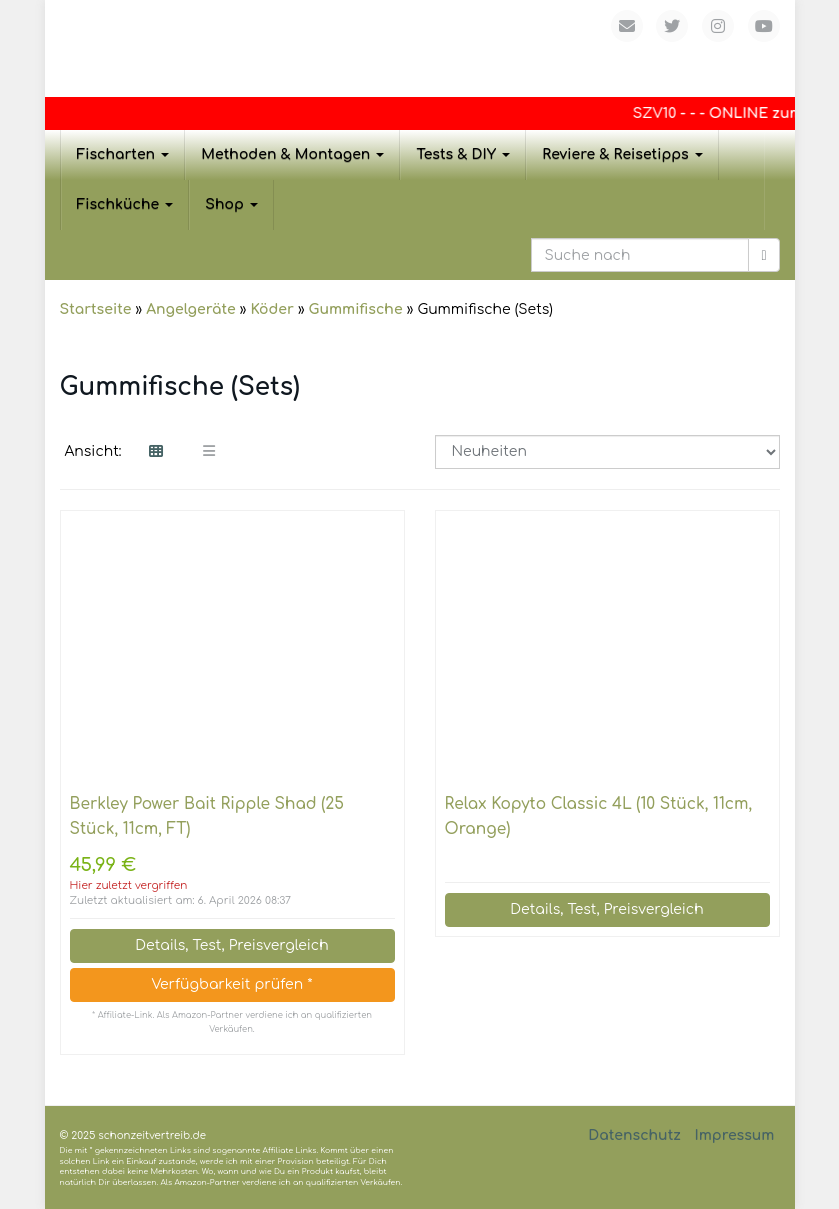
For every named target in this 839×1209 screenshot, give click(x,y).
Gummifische (356, 309)
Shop (231, 204)
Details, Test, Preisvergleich (231, 945)
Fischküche (125, 204)
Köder (271, 309)
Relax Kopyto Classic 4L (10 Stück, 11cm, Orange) (599, 816)
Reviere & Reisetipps (622, 154)
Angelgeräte (190, 309)
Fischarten (123, 154)
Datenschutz (634, 1135)
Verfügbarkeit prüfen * (231, 984)
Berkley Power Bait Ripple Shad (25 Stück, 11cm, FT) (207, 816)
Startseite (96, 309)
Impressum (734, 1135)
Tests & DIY (463, 154)
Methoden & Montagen (292, 154)
